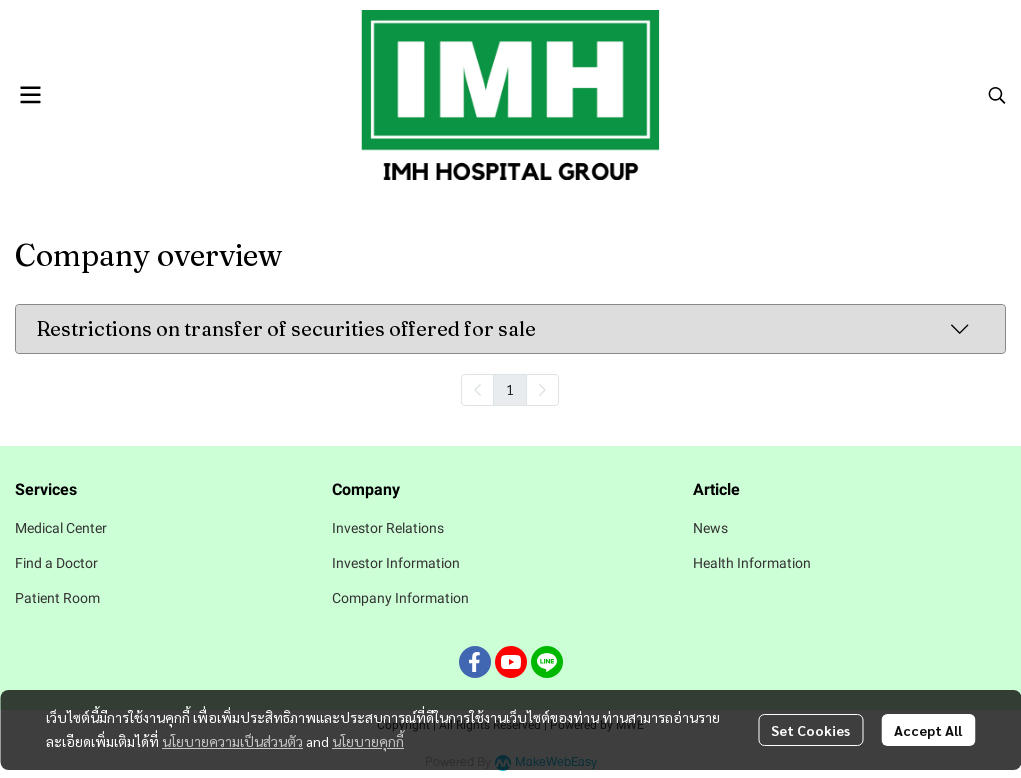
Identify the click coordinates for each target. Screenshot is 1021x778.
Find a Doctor (56, 563)
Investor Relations (388, 528)
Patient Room (57, 598)
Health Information (752, 563)
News (710, 528)
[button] (997, 95)
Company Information (400, 598)
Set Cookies (810, 730)
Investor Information (396, 563)
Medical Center (61, 528)
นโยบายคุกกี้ (368, 741)
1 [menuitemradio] (510, 389)
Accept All (928, 730)
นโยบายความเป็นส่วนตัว (232, 741)
